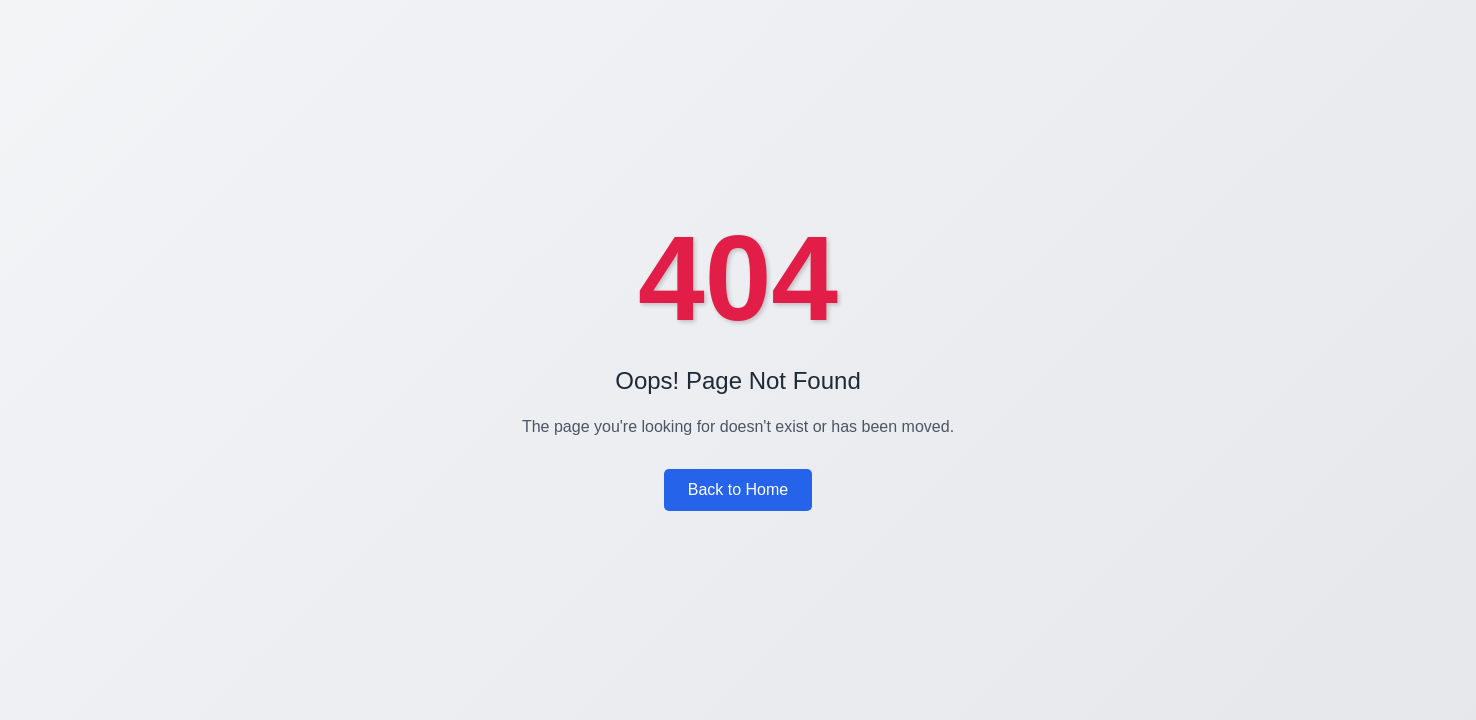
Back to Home (738, 489)
